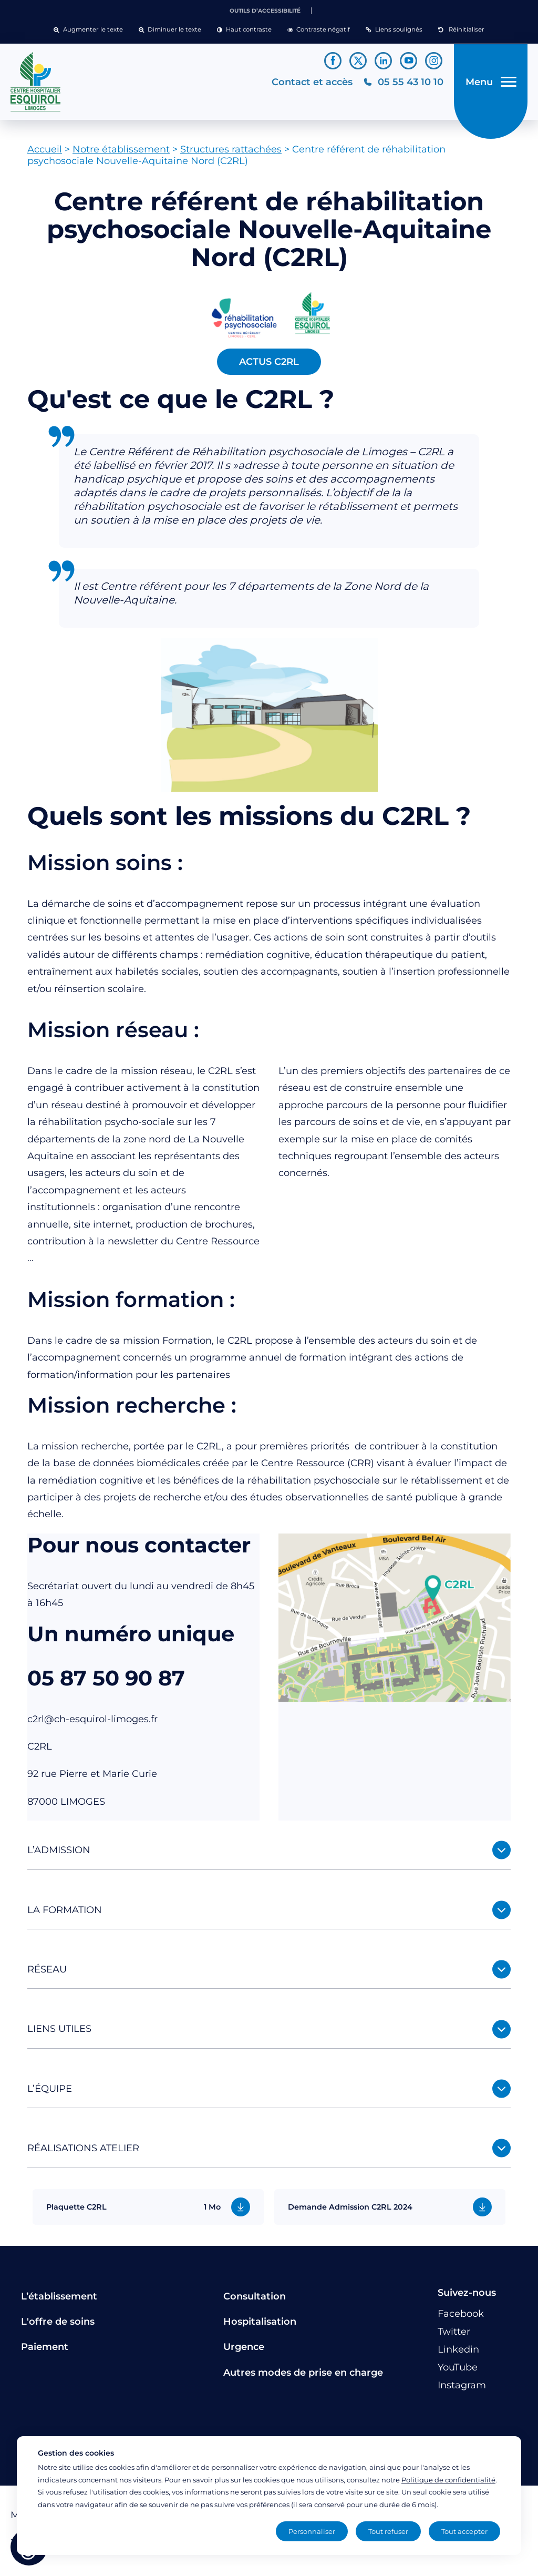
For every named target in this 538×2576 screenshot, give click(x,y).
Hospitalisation (259, 2325)
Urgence (243, 2351)
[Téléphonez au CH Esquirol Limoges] (401, 84)
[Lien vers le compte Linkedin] (383, 60)
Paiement (44, 2351)
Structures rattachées (231, 153)
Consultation (254, 2300)
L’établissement (59, 2300)
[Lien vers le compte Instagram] (433, 60)
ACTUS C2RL (269, 365)
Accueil (44, 153)
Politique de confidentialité (448, 2480)
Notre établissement (121, 153)
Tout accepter (464, 2531)
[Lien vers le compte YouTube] (408, 60)
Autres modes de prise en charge (303, 2376)
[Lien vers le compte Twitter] (358, 60)
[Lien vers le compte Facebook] (333, 60)
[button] (88, 30)
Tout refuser (388, 2531)
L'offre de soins (58, 2325)
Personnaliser (311, 2531)
